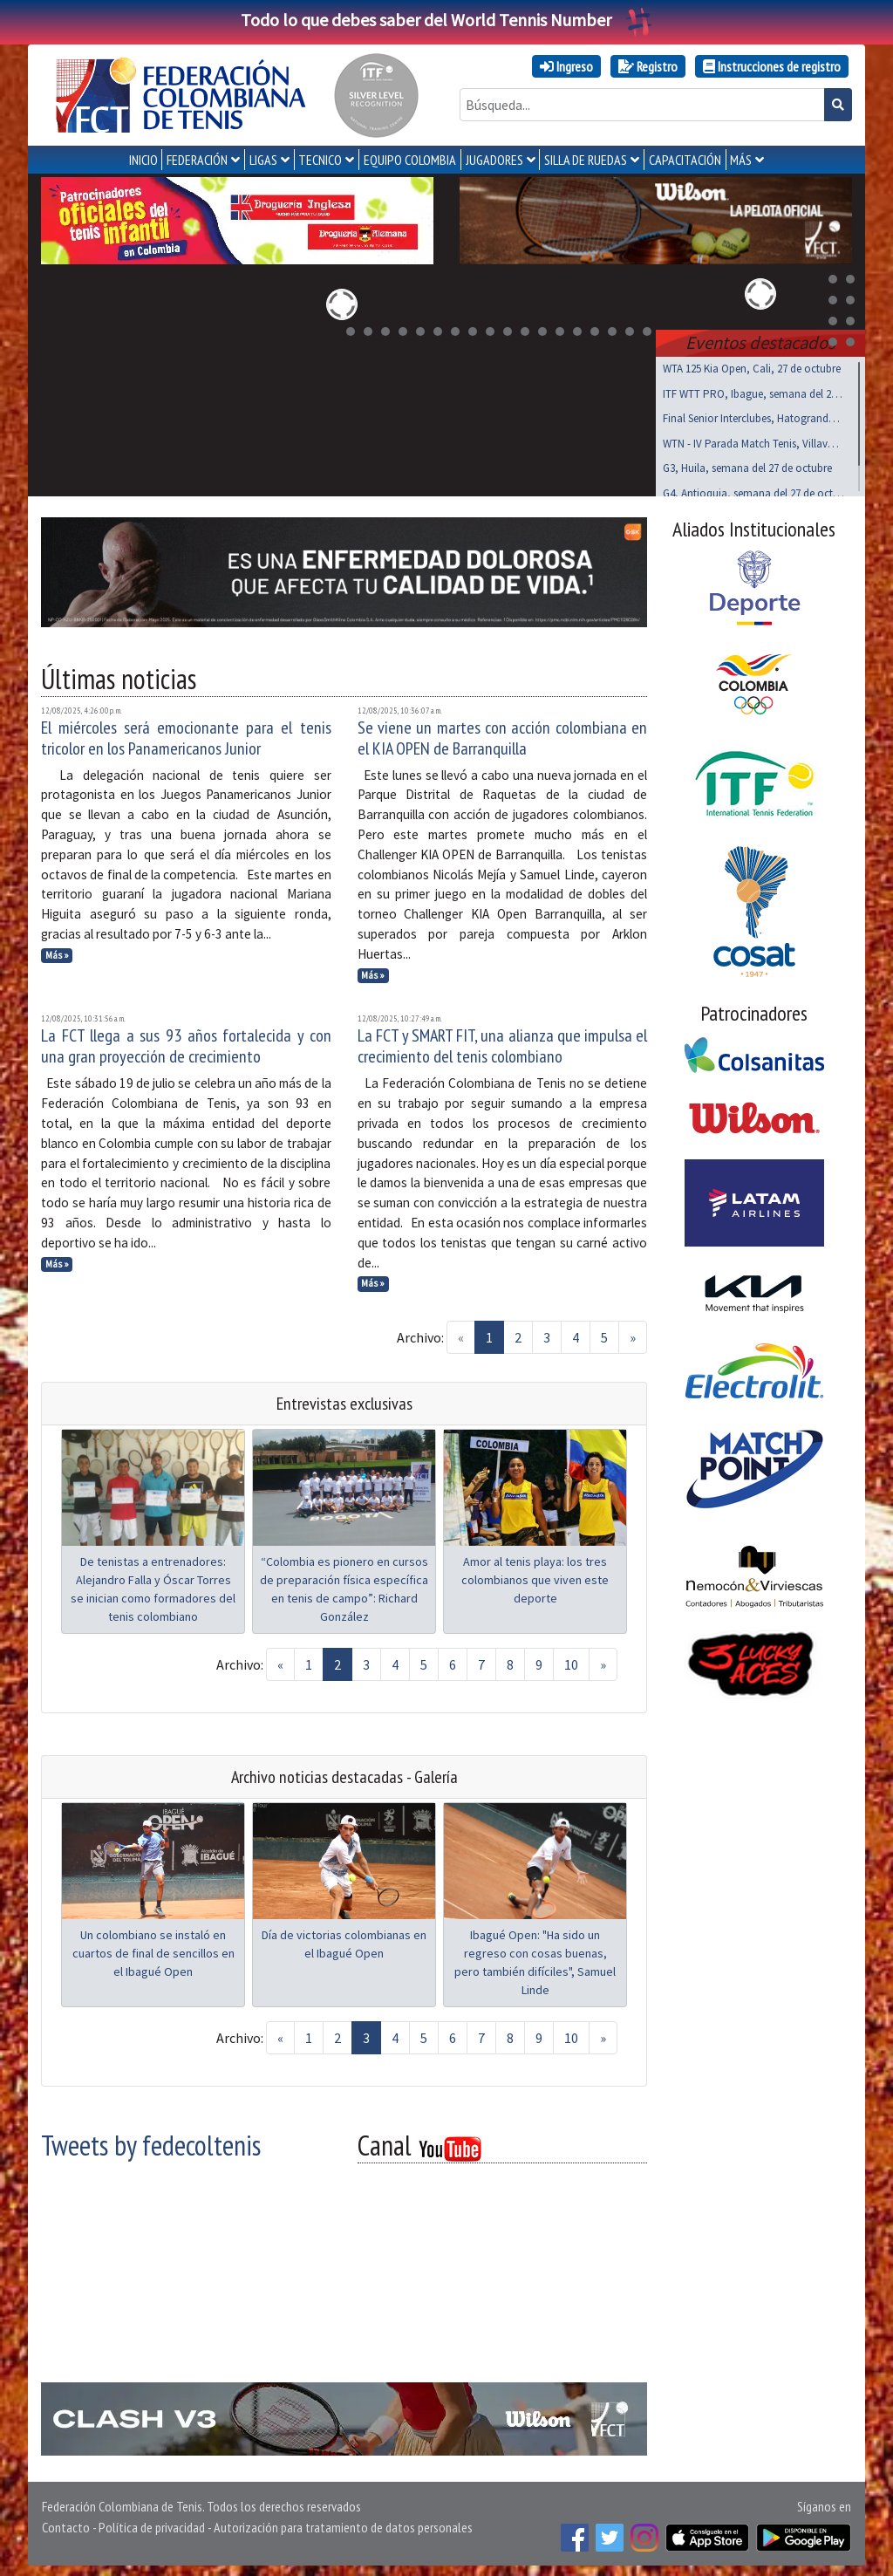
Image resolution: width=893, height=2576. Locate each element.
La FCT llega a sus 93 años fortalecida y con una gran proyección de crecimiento (186, 1042)
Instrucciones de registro (772, 66)
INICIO (143, 159)
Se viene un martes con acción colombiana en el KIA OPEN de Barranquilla (503, 734)
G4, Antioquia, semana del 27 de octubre (753, 489)
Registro (648, 66)
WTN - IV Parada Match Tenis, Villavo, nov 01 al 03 (753, 440)
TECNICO (320, 159)
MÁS (741, 159)
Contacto (66, 2523)
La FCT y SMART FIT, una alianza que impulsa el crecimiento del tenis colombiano (503, 1042)
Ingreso (566, 66)
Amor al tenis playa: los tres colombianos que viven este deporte (535, 1576)
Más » (57, 952)
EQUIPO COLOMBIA (410, 159)
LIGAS (263, 159)
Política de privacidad (152, 2523)
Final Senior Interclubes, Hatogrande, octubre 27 (753, 414)
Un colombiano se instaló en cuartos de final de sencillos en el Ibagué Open (153, 1949)
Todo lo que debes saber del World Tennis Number (446, 20)
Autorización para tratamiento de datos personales (343, 2523)
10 (571, 1661)
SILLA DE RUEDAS (585, 159)
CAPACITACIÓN (685, 159)
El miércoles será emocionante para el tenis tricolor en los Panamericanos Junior (186, 734)
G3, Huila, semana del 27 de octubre (747, 464)
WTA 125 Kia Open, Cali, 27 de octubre (752, 365)
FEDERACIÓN (197, 159)
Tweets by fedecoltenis (151, 2141)
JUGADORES (494, 159)
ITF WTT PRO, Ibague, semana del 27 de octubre (753, 390)
